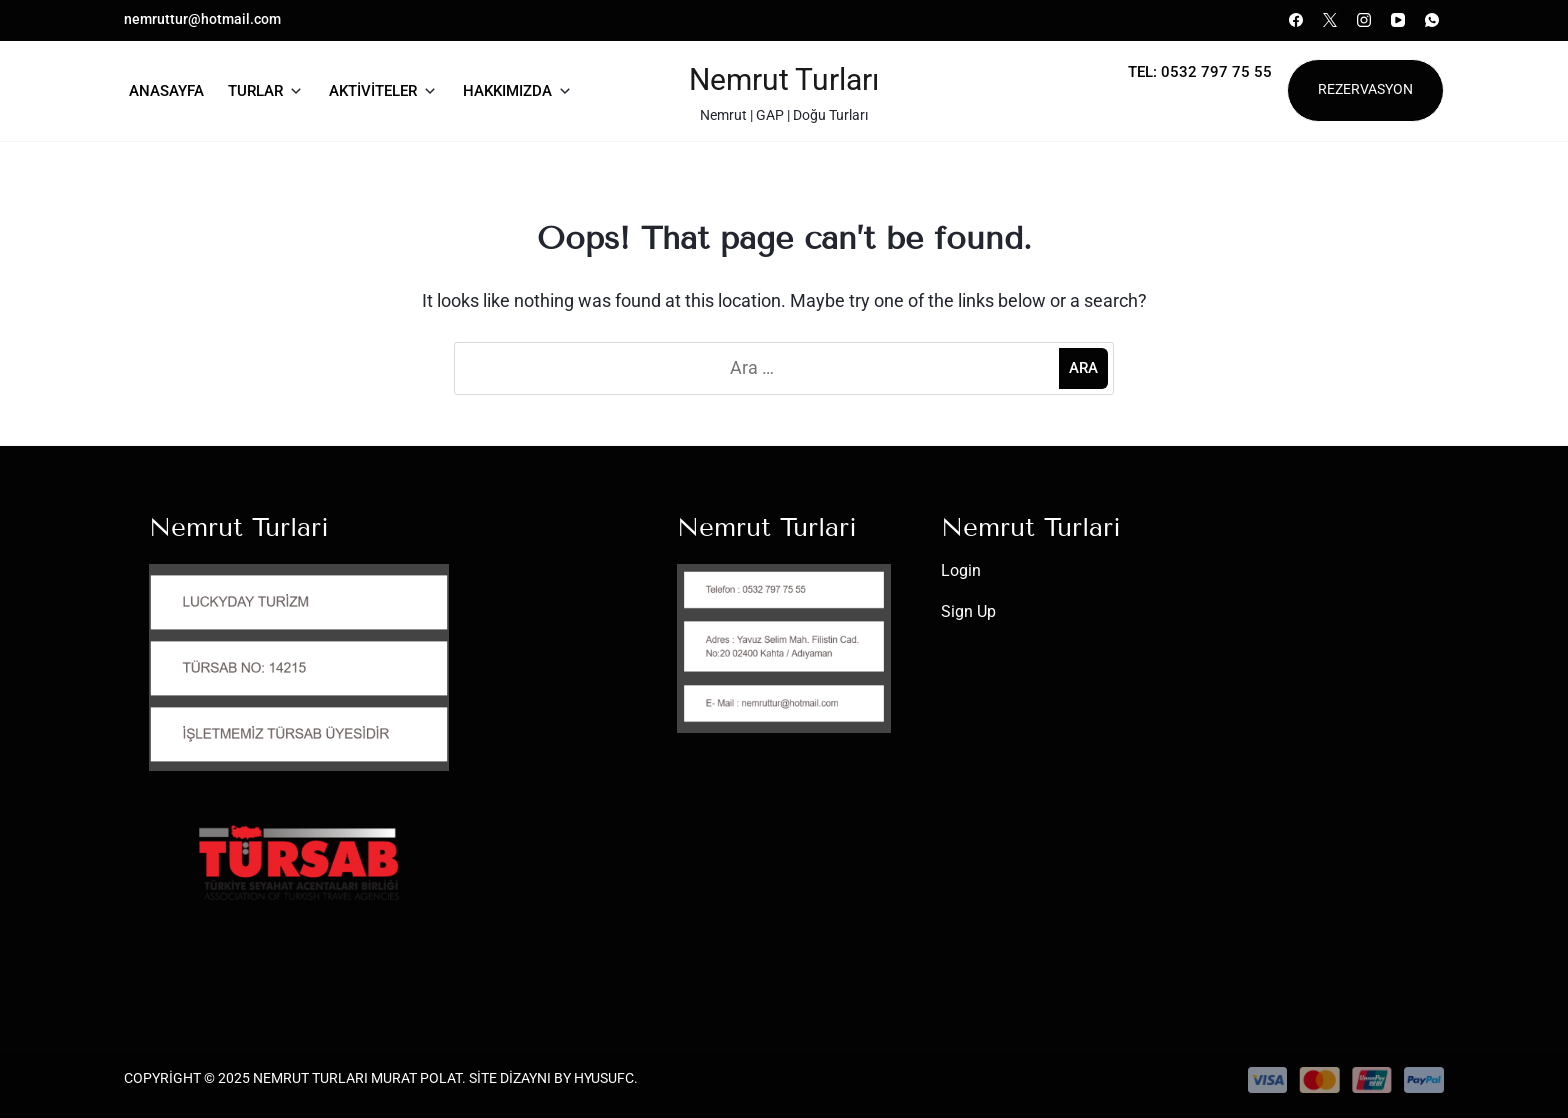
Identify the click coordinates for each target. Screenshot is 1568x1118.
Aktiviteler (373, 91)
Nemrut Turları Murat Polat (357, 1078)
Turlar (255, 91)
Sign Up (968, 611)
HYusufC (604, 1078)
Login (961, 570)
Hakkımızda (507, 91)
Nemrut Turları (784, 79)
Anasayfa (166, 91)
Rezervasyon (1365, 89)
